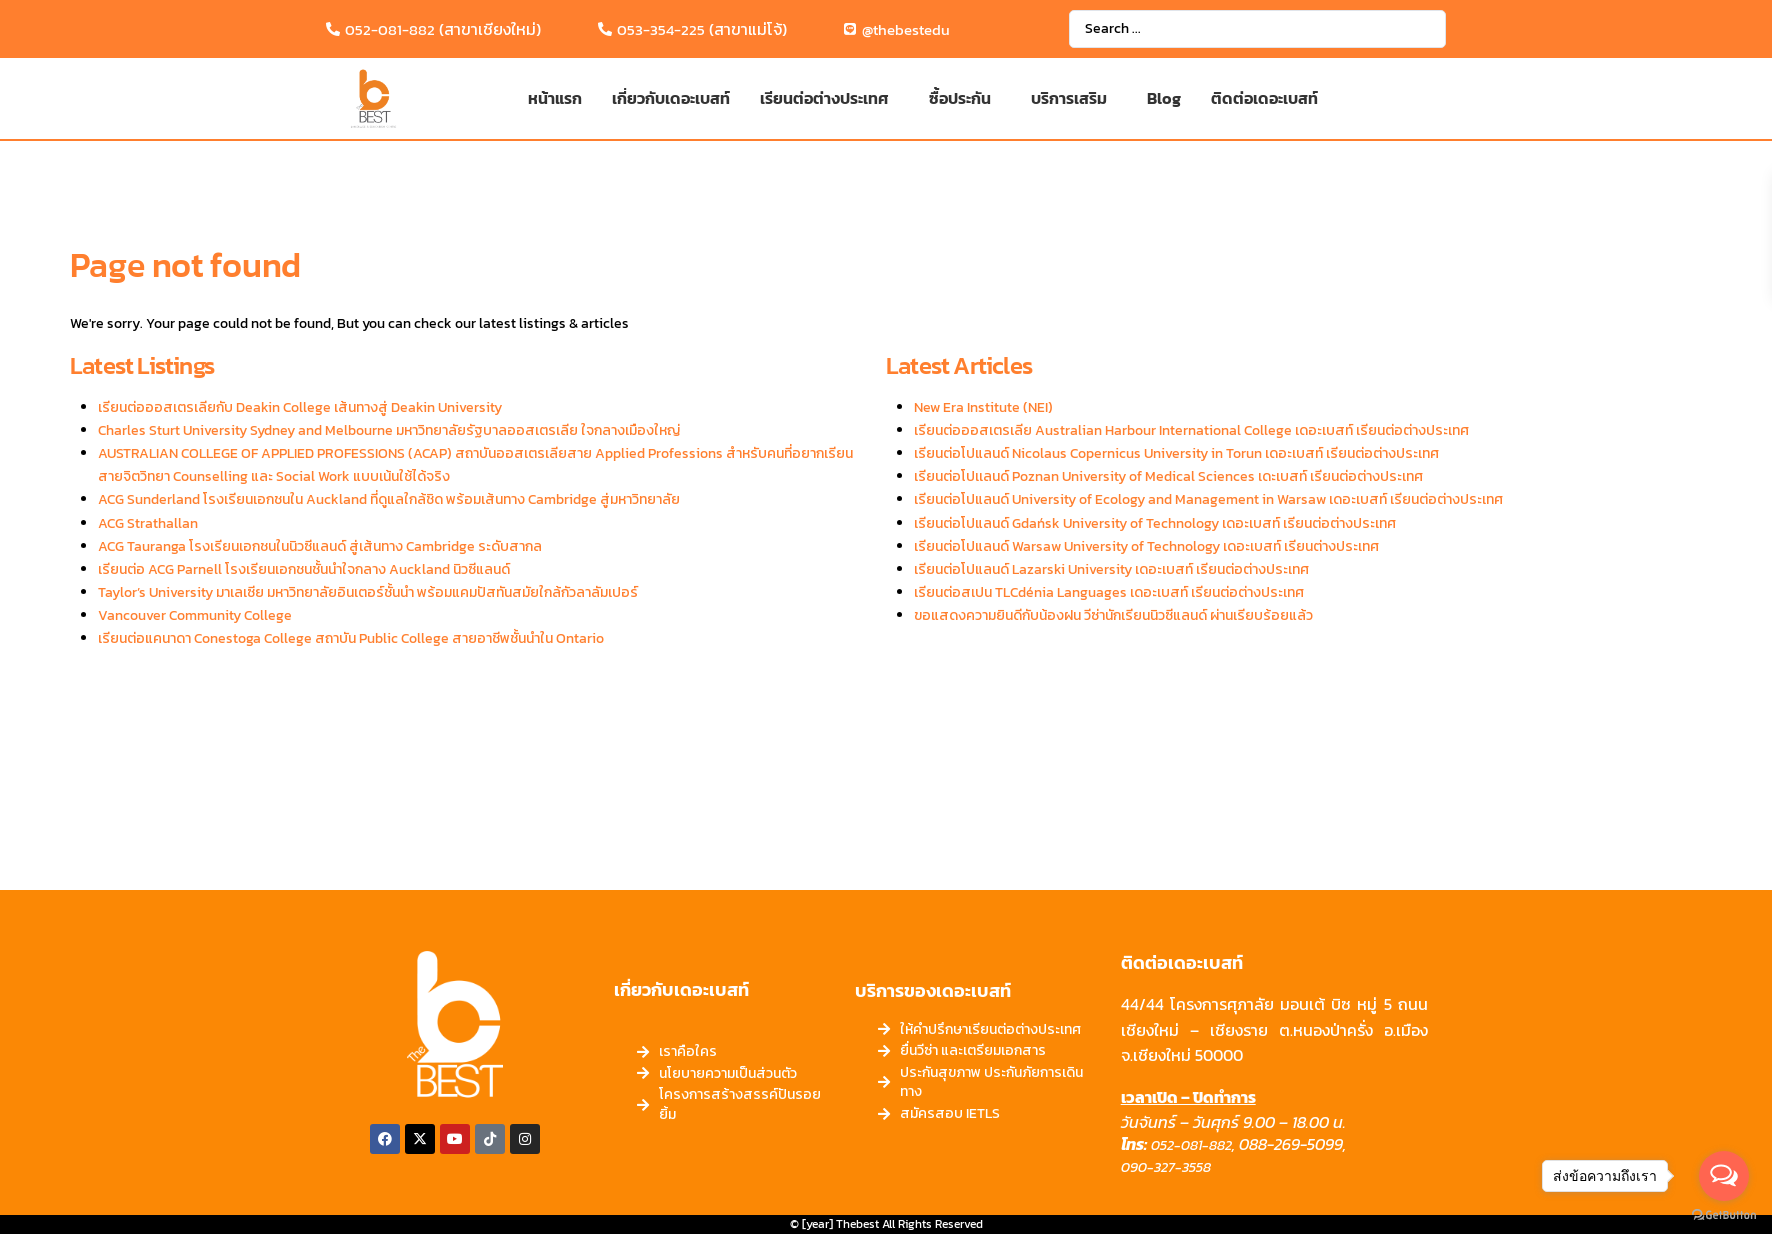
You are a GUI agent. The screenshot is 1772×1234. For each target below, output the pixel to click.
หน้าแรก (555, 98)
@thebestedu (906, 29)
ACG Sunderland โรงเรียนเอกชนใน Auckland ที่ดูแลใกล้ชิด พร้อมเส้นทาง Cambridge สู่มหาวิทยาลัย (389, 499)
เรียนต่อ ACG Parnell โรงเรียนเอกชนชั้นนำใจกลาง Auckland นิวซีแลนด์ (304, 569)
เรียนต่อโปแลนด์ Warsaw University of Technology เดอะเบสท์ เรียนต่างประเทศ (1146, 546)
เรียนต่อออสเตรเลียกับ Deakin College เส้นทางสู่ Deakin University (300, 407)
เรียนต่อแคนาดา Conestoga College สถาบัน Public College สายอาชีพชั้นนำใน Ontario (351, 638)
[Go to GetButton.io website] (1724, 1214)
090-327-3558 (1166, 1167)
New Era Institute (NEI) (983, 407)
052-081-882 (390, 29)
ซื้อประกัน (960, 98)
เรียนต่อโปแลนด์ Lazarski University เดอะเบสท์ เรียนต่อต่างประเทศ (1111, 569)
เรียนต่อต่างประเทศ (824, 98)
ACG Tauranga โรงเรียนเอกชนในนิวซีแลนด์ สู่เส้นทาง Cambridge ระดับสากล (320, 546)
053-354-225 (661, 29)
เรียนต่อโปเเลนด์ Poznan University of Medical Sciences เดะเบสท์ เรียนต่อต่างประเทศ (1168, 476)
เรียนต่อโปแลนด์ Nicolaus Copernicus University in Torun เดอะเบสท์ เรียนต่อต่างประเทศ (1176, 453)
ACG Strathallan (148, 523)
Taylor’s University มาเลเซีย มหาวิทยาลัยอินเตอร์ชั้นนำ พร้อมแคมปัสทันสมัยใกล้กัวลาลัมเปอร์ (368, 592)
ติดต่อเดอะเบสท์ (1264, 98)
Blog (1164, 98)
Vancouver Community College (195, 615)
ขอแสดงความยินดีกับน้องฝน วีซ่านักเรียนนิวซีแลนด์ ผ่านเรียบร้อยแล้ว (1113, 615)
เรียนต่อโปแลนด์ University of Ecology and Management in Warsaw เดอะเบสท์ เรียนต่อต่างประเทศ (1208, 499)
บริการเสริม (1069, 98)
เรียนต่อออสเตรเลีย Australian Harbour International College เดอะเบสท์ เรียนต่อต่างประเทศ (1191, 430)
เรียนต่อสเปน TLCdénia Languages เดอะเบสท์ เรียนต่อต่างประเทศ (1109, 592)
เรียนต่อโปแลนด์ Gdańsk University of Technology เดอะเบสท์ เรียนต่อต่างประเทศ (1155, 523)
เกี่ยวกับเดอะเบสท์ (671, 98)
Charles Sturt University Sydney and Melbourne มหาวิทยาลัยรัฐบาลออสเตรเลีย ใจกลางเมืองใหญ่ (389, 430)
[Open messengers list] (1724, 1176)
